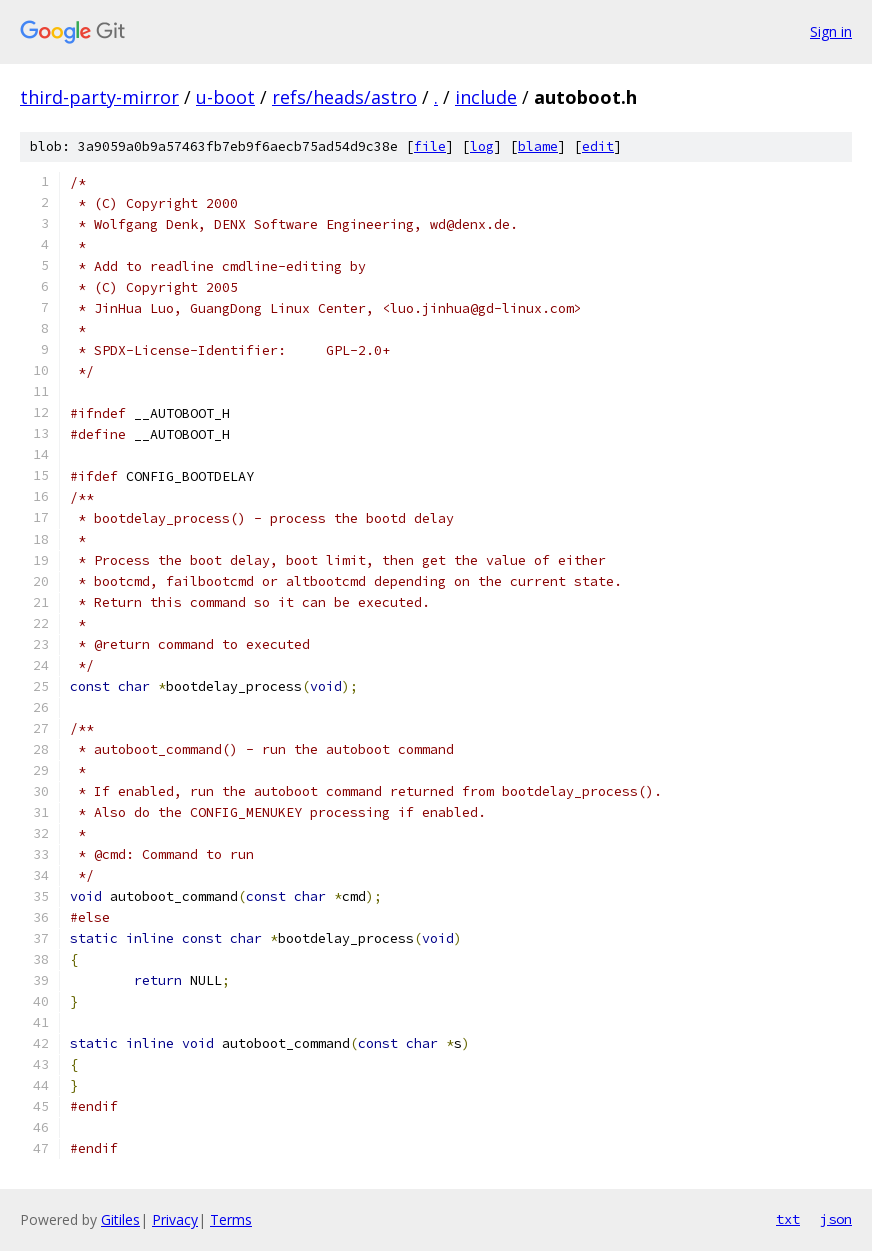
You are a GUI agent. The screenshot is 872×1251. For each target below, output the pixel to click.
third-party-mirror (99, 97)
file (430, 146)
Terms (231, 1219)
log (482, 146)
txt (788, 1219)
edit (598, 146)
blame (538, 146)
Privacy (175, 1219)
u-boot (225, 97)
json (836, 1219)
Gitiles (120, 1219)
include (486, 97)
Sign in (831, 31)
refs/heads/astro (344, 97)
